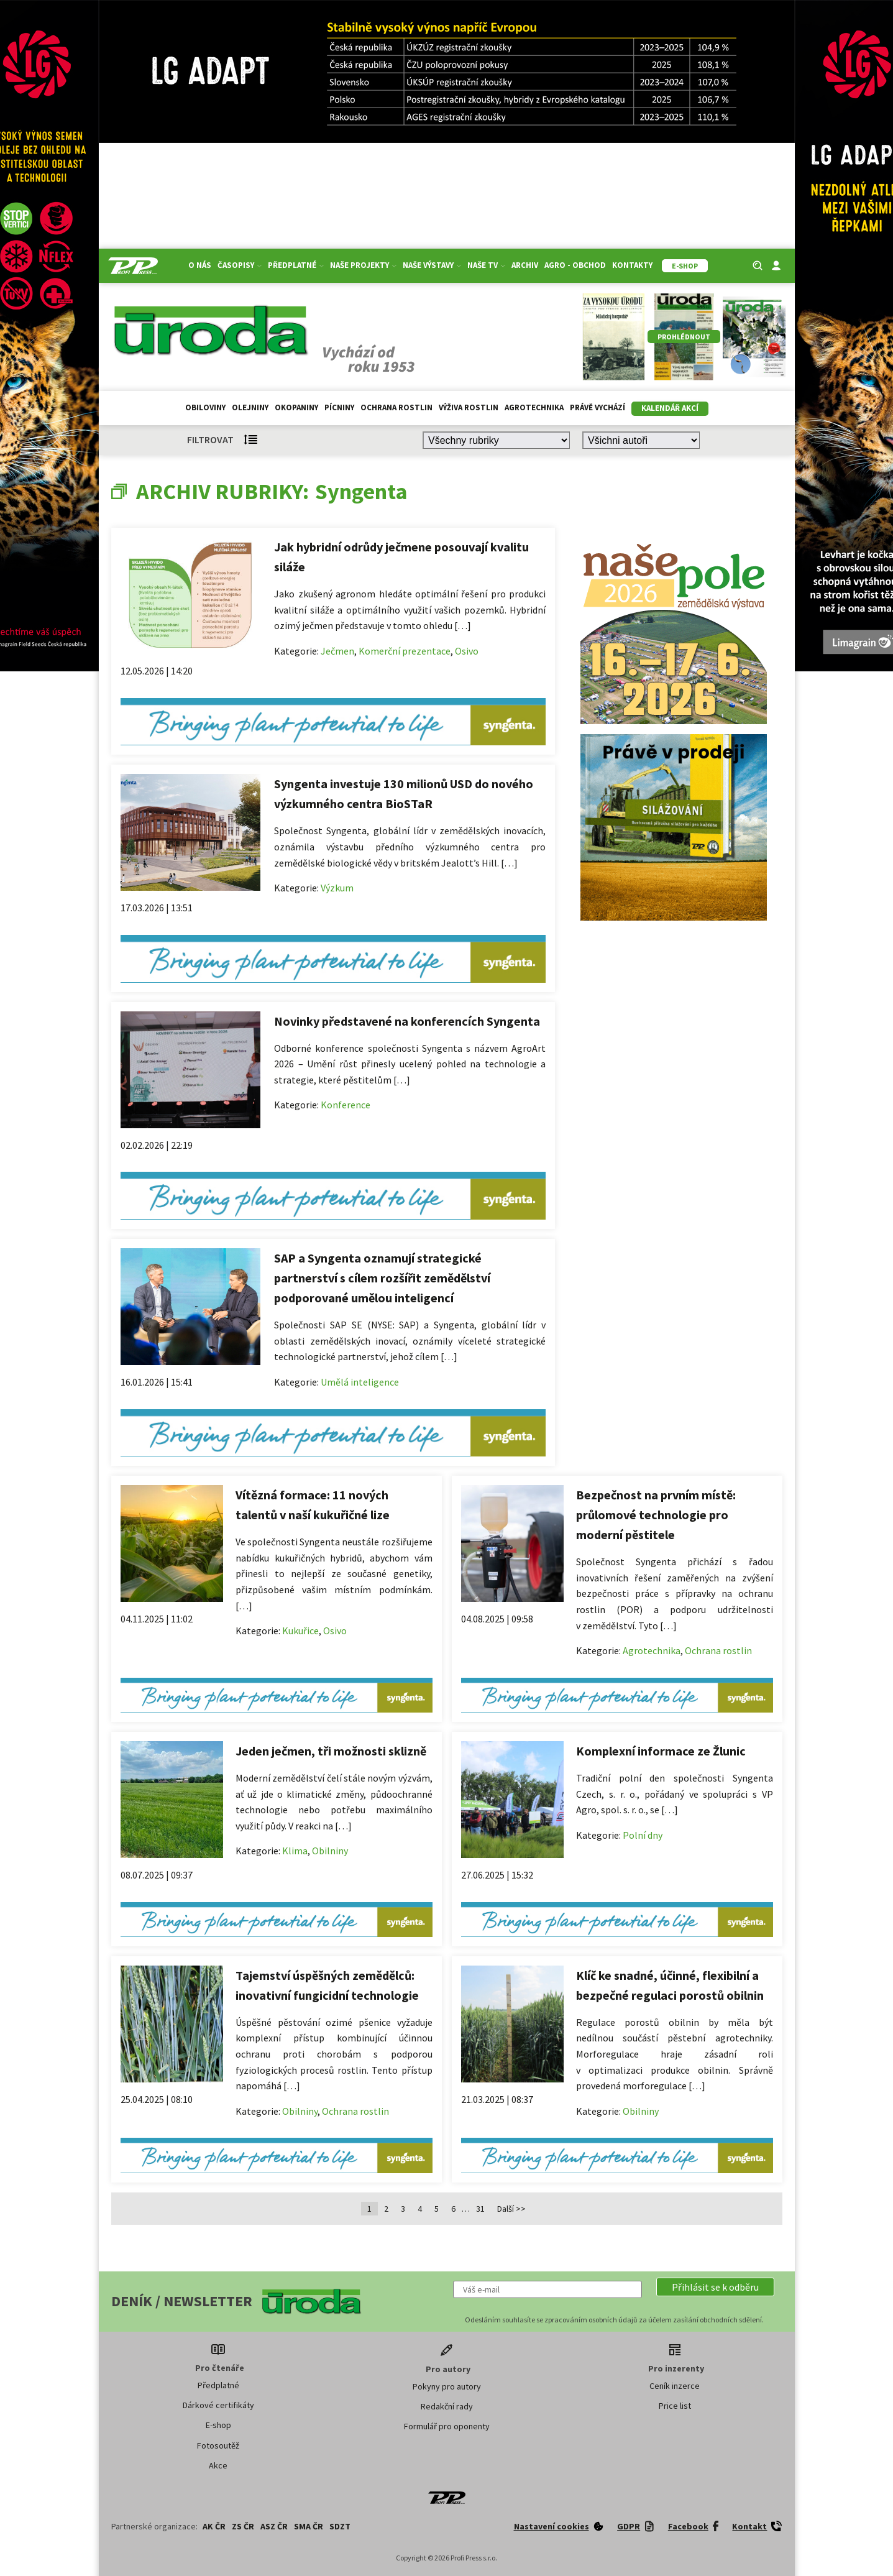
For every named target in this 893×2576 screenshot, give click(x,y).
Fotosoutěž (218, 2445)
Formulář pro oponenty (447, 2426)
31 (480, 2208)
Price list (675, 2405)
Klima (295, 1850)
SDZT (339, 2526)
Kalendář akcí (669, 408)
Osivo (467, 651)
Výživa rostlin (468, 407)
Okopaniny (296, 407)
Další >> (511, 2208)
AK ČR (214, 2526)
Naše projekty (363, 265)
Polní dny (642, 1835)
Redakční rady (447, 2406)
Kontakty (632, 265)
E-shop (218, 2425)
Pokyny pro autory (447, 2386)
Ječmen (337, 651)
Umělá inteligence (360, 1382)
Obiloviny (205, 407)
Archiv (524, 265)
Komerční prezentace (405, 651)
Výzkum (337, 887)
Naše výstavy (432, 265)
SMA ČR (308, 2526)
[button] (715, 2287)
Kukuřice (300, 1630)
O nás (199, 265)
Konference (345, 1104)
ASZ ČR (274, 2526)
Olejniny (250, 407)
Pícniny (339, 407)
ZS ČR (243, 2526)
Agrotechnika (534, 407)
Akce (218, 2465)
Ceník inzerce (674, 2385)
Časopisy (240, 265)
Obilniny (330, 1850)
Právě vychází (597, 407)
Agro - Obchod (575, 265)
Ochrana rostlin (396, 407)
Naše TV (486, 265)
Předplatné (296, 265)
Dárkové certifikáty (218, 2405)
